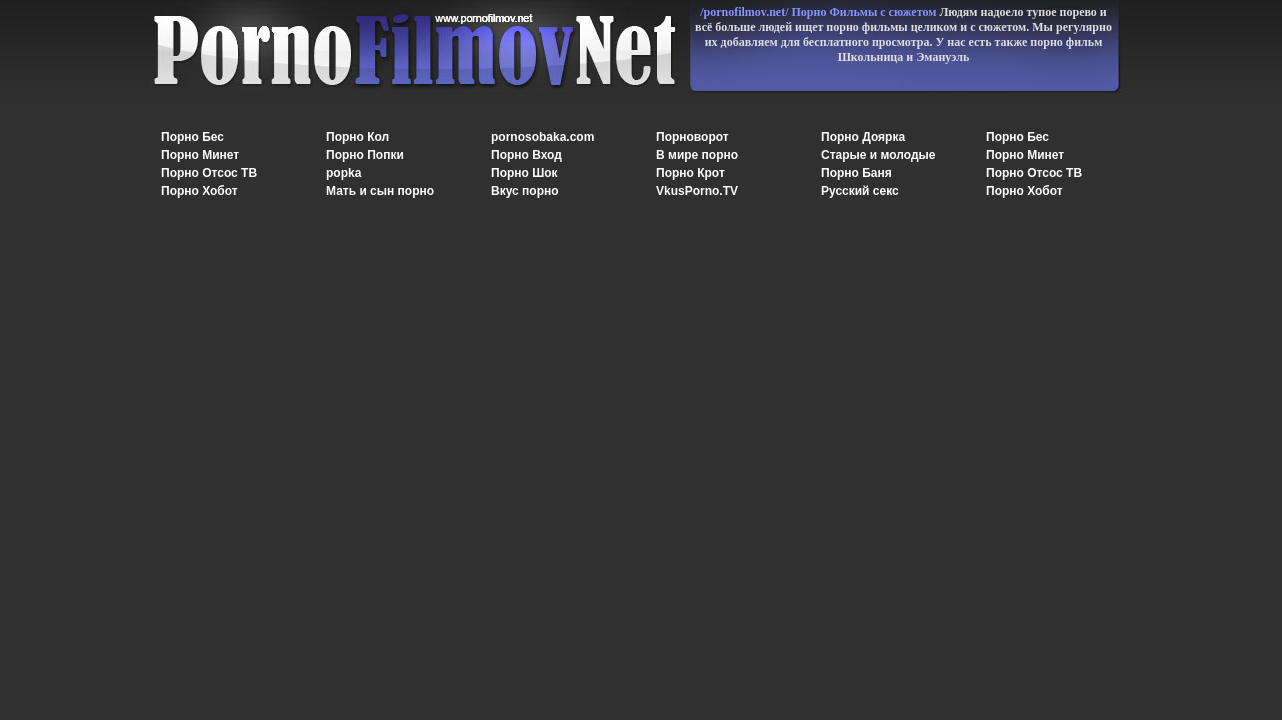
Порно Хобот (199, 191)
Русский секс (860, 191)
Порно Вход (526, 155)
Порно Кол (357, 137)
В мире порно (697, 155)
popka (343, 173)
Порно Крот (690, 173)
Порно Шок (524, 173)
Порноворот (692, 137)
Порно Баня (856, 173)
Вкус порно (525, 191)
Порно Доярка (863, 137)
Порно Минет (200, 155)
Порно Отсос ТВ (209, 173)
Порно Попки (365, 155)
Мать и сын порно (380, 191)
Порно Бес (192, 137)
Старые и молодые (878, 155)
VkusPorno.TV (697, 191)
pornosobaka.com (542, 137)
